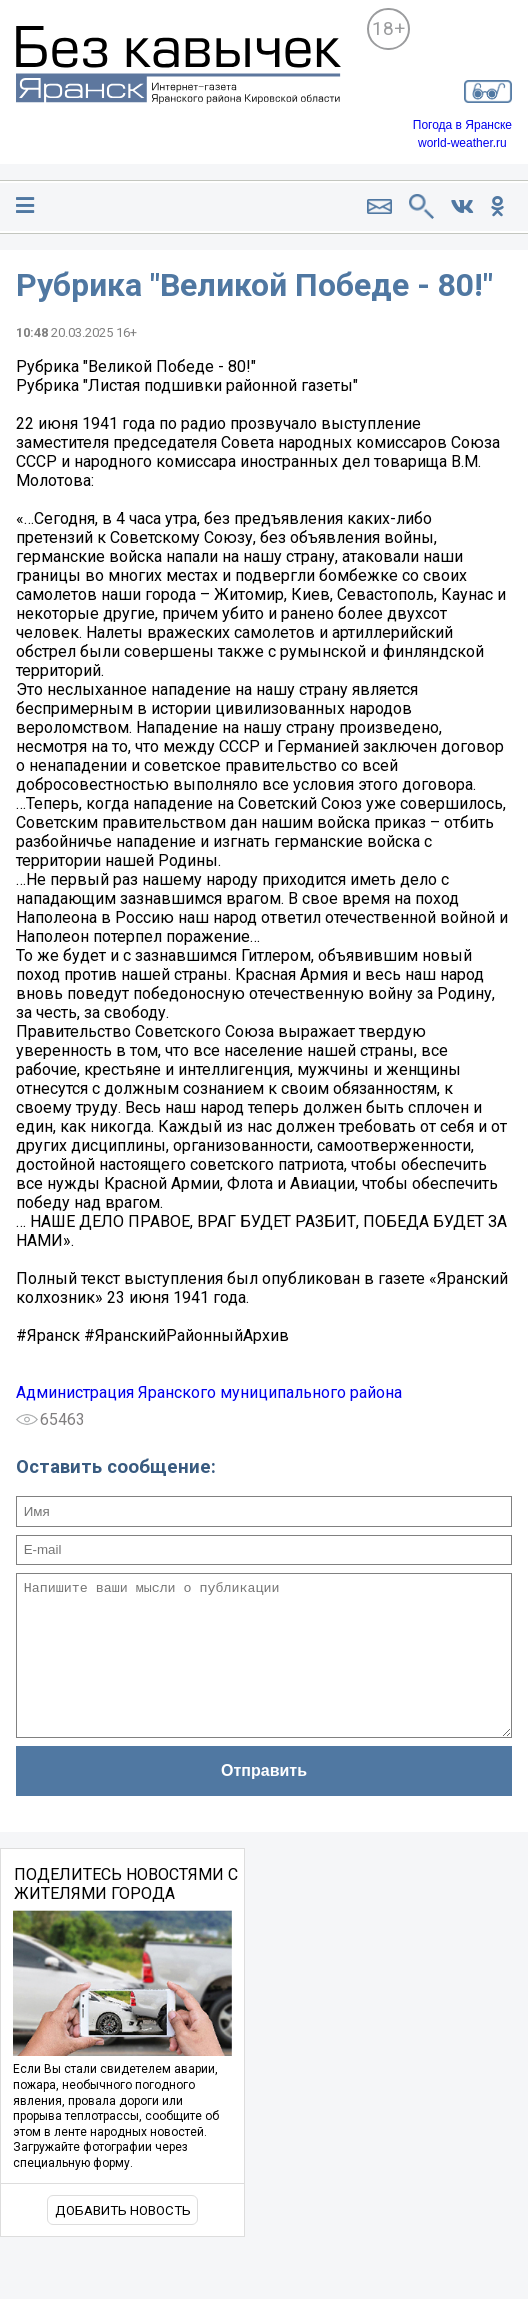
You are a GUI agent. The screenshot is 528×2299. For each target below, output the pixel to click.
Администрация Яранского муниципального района (209, 1392)
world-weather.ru (462, 143)
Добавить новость (123, 2240)
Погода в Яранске (462, 125)
